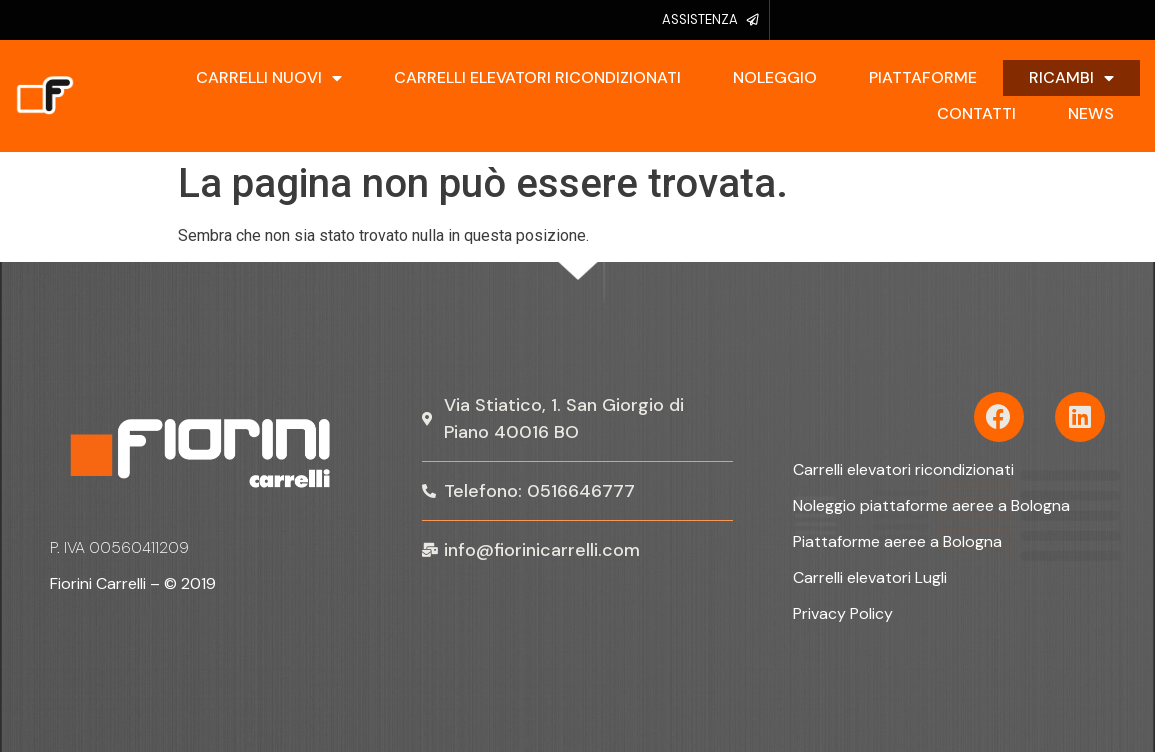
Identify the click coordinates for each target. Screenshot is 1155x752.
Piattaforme (923, 77)
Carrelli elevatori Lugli (870, 577)
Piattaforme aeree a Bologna (897, 541)
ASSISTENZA (700, 19)
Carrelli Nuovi (269, 78)
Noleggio (775, 77)
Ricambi (1071, 78)
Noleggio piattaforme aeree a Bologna (931, 505)
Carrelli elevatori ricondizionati (537, 77)
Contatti (976, 113)
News (1091, 113)
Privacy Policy (843, 613)
